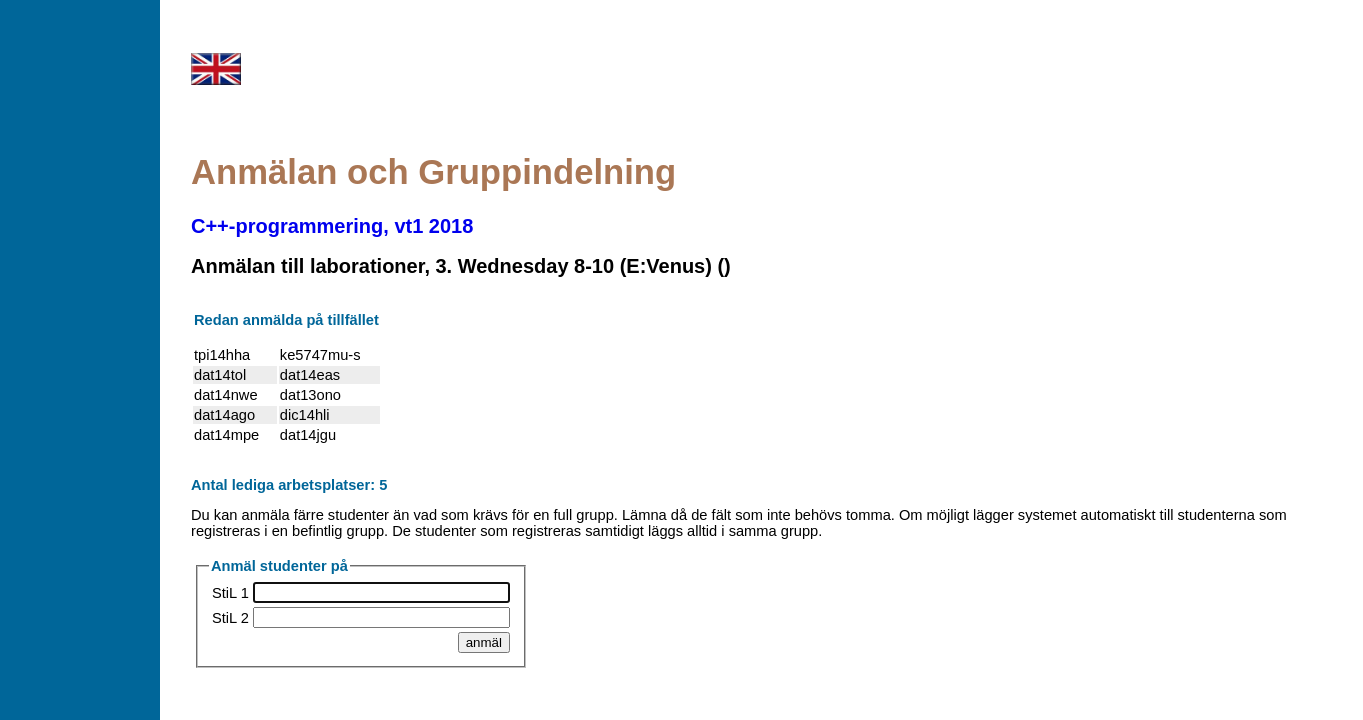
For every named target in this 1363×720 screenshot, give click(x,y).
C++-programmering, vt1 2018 (332, 226)
